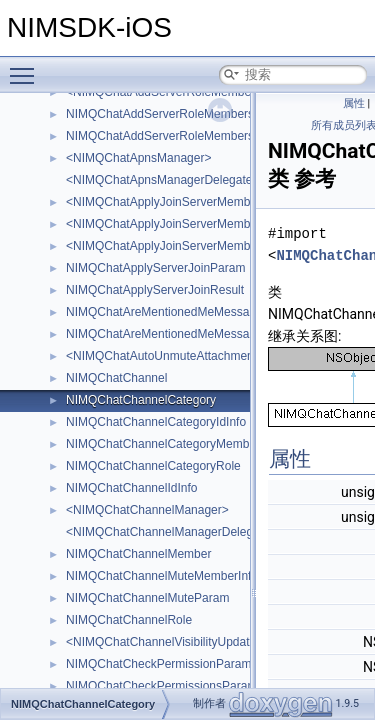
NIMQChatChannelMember (138, 554)
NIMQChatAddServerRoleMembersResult (177, 136)
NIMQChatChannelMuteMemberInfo (162, 576)
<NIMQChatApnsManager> (138, 158)
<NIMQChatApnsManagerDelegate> (162, 180)
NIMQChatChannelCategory (141, 400)
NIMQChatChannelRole (129, 620)
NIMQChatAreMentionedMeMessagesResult (184, 334)
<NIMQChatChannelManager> (147, 510)
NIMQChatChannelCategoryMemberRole (175, 444)
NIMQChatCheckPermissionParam (158, 664)
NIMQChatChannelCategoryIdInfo (156, 422)
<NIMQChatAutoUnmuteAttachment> (165, 356)
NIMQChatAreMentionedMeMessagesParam (185, 312)
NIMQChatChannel (116, 378)
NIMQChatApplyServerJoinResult (155, 290)
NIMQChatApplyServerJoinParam (155, 268)
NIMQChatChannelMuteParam (147, 598)
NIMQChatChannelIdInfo (131, 488)
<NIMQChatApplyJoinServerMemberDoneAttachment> (211, 246)
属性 (354, 103)
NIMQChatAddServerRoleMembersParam (177, 114)
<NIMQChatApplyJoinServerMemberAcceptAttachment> (215, 202)
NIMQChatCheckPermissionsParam (161, 686)
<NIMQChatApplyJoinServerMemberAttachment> (197, 224)
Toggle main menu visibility (27, 67)
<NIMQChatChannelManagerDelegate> (171, 532)
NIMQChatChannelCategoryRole (153, 466)
